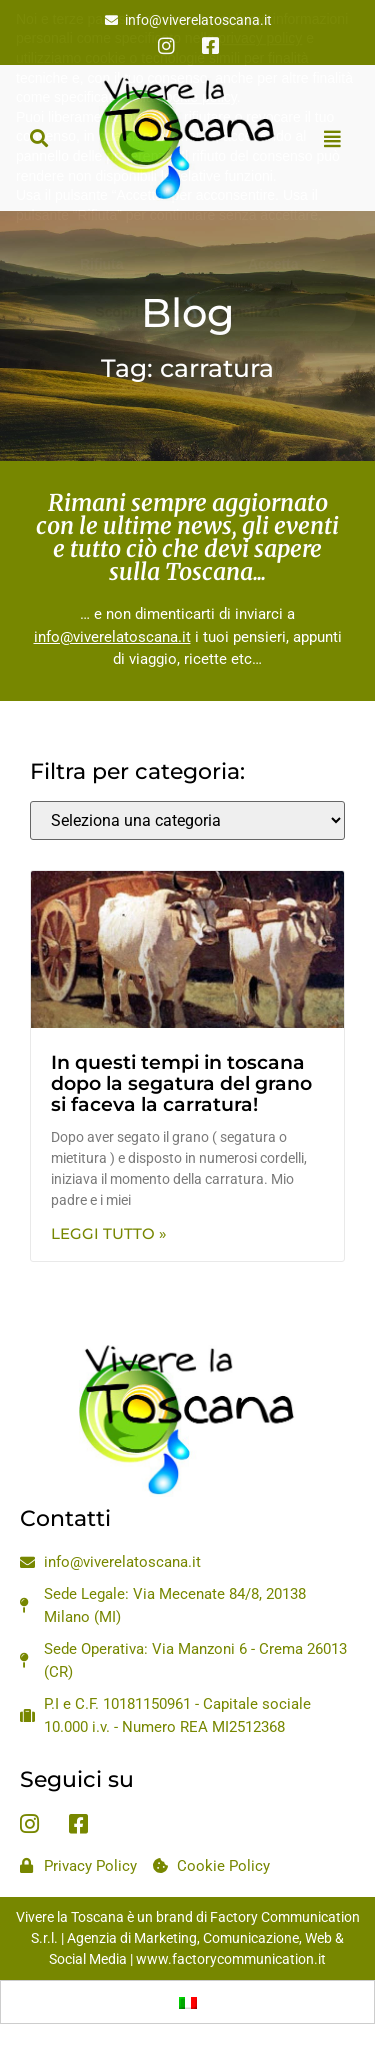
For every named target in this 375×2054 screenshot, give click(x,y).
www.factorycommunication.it (231, 1959)
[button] (38, 138)
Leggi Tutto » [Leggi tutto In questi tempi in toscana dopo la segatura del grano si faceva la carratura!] (109, 1233)
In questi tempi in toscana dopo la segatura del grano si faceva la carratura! (181, 1083)
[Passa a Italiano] (188, 2002)
